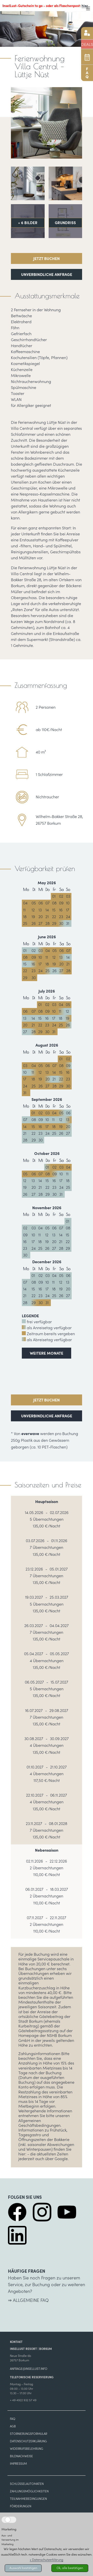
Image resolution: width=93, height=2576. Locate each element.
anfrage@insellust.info (28, 2369)
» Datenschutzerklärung (46, 2560)
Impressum (18, 2463)
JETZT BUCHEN (46, 258)
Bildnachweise (21, 2456)
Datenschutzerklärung (28, 2441)
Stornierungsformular (28, 2434)
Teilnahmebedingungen (28, 2499)
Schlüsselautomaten (27, 2484)
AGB (13, 2426)
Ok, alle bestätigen (70, 2568)
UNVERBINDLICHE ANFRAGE (46, 274)
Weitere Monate (46, 1353)
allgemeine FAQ (31, 2300)
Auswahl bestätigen (23, 2568)
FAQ (12, 2419)
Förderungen (20, 2506)
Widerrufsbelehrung (26, 2448)
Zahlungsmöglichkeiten (29, 2491)
